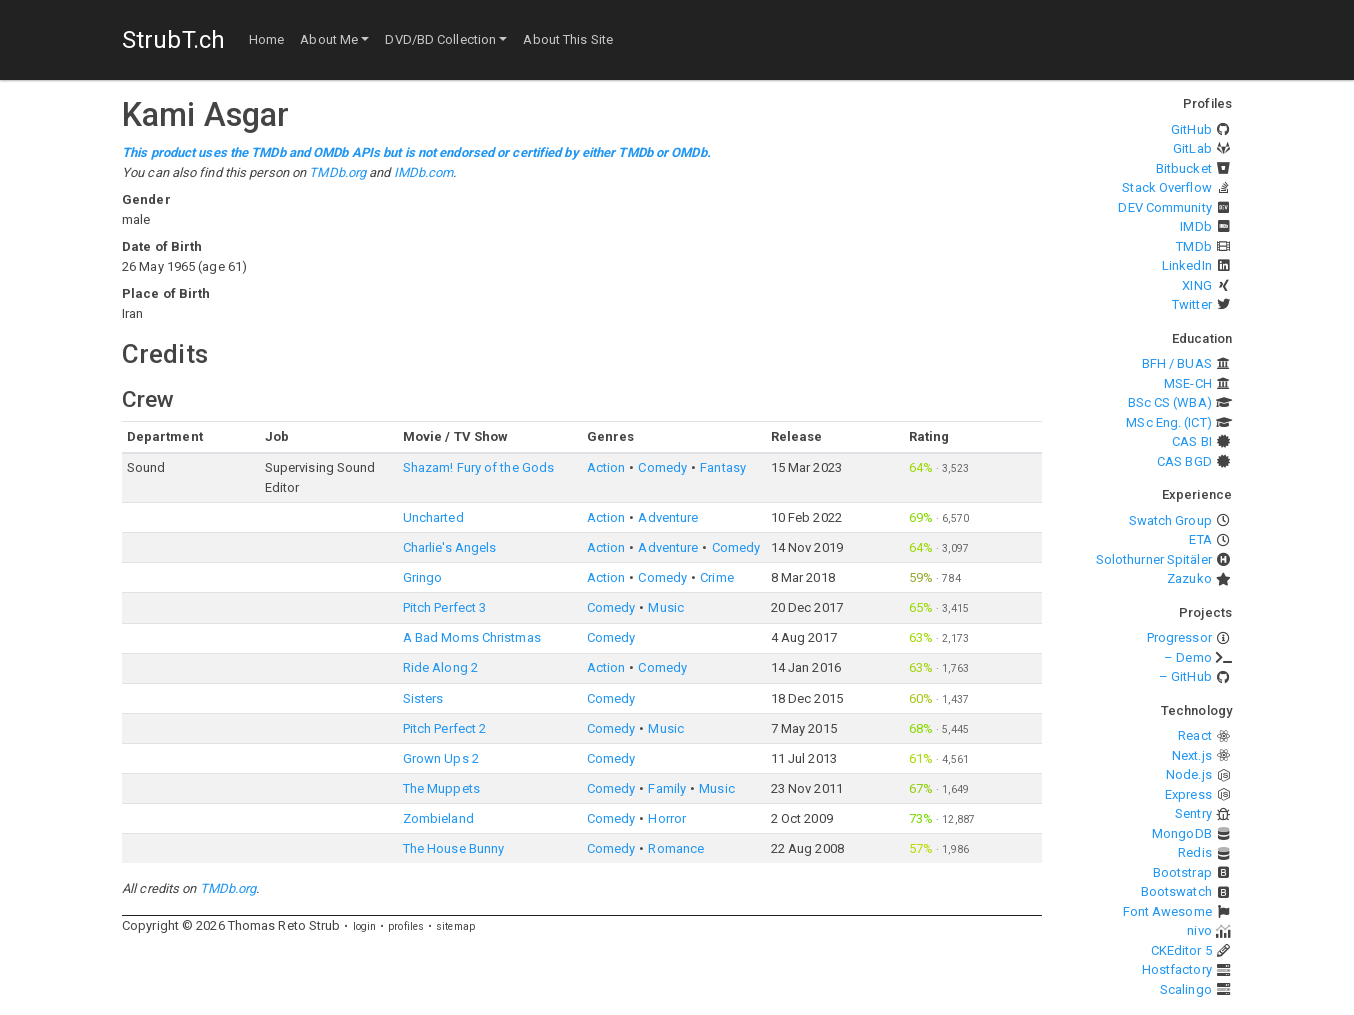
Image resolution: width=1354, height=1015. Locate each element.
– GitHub (1185, 676)
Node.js (1189, 774)
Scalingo (1186, 989)
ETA (1200, 539)
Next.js (1192, 755)
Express (1188, 794)
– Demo (1188, 657)
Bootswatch (1176, 891)
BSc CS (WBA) (1170, 402)
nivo (1199, 930)
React (1195, 735)
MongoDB (1182, 833)
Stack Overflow (1166, 187)
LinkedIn (1187, 265)
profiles (406, 926)
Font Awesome (1167, 911)
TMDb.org (337, 172)
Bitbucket (1184, 168)
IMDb (1195, 226)
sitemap (455, 926)
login (365, 926)
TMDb (1193, 246)
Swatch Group (1170, 520)
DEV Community (1164, 207)
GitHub (1191, 129)
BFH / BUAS (1177, 363)
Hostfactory (1177, 969)
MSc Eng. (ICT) (1168, 422)
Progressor (1179, 637)
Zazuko (1189, 578)
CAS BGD (1184, 461)
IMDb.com (424, 172)
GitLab (1192, 148)
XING (1196, 285)
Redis (1195, 852)
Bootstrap (1182, 872)
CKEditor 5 (1181, 950)
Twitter (1192, 304)
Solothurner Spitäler (1154, 559)
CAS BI (1192, 441)
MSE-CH (1188, 383)
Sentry (1193, 813)
